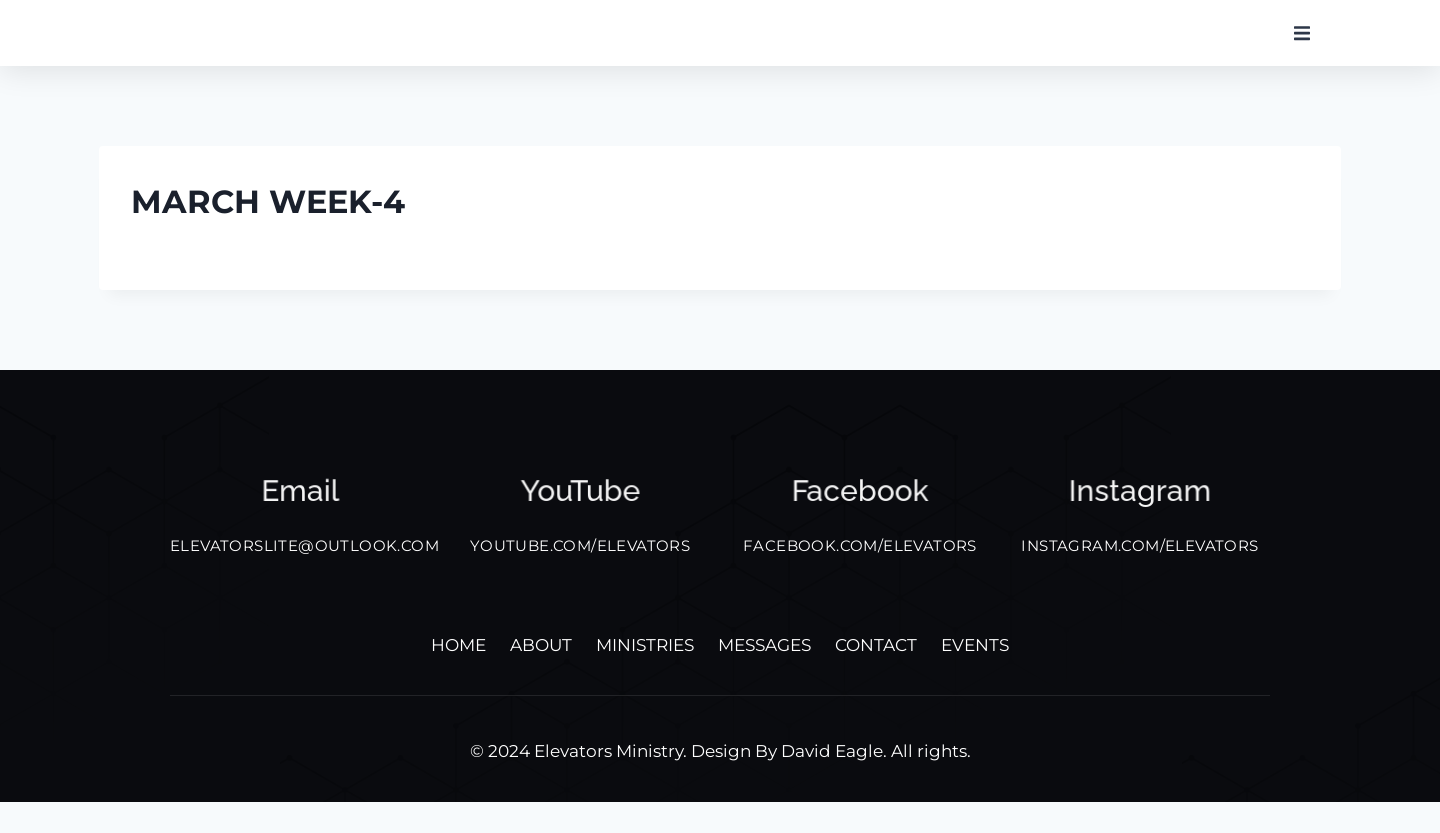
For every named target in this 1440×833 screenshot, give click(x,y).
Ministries (645, 676)
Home (458, 676)
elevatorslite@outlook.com (304, 576)
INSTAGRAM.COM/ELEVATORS (1139, 576)
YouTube (580, 521)
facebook (860, 521)
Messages (764, 676)
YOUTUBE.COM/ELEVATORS (580, 576)
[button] (1302, 48)
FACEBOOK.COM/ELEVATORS (860, 576)
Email (300, 521)
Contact (876, 676)
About (541, 676)
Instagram (1140, 521)
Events (975, 676)
